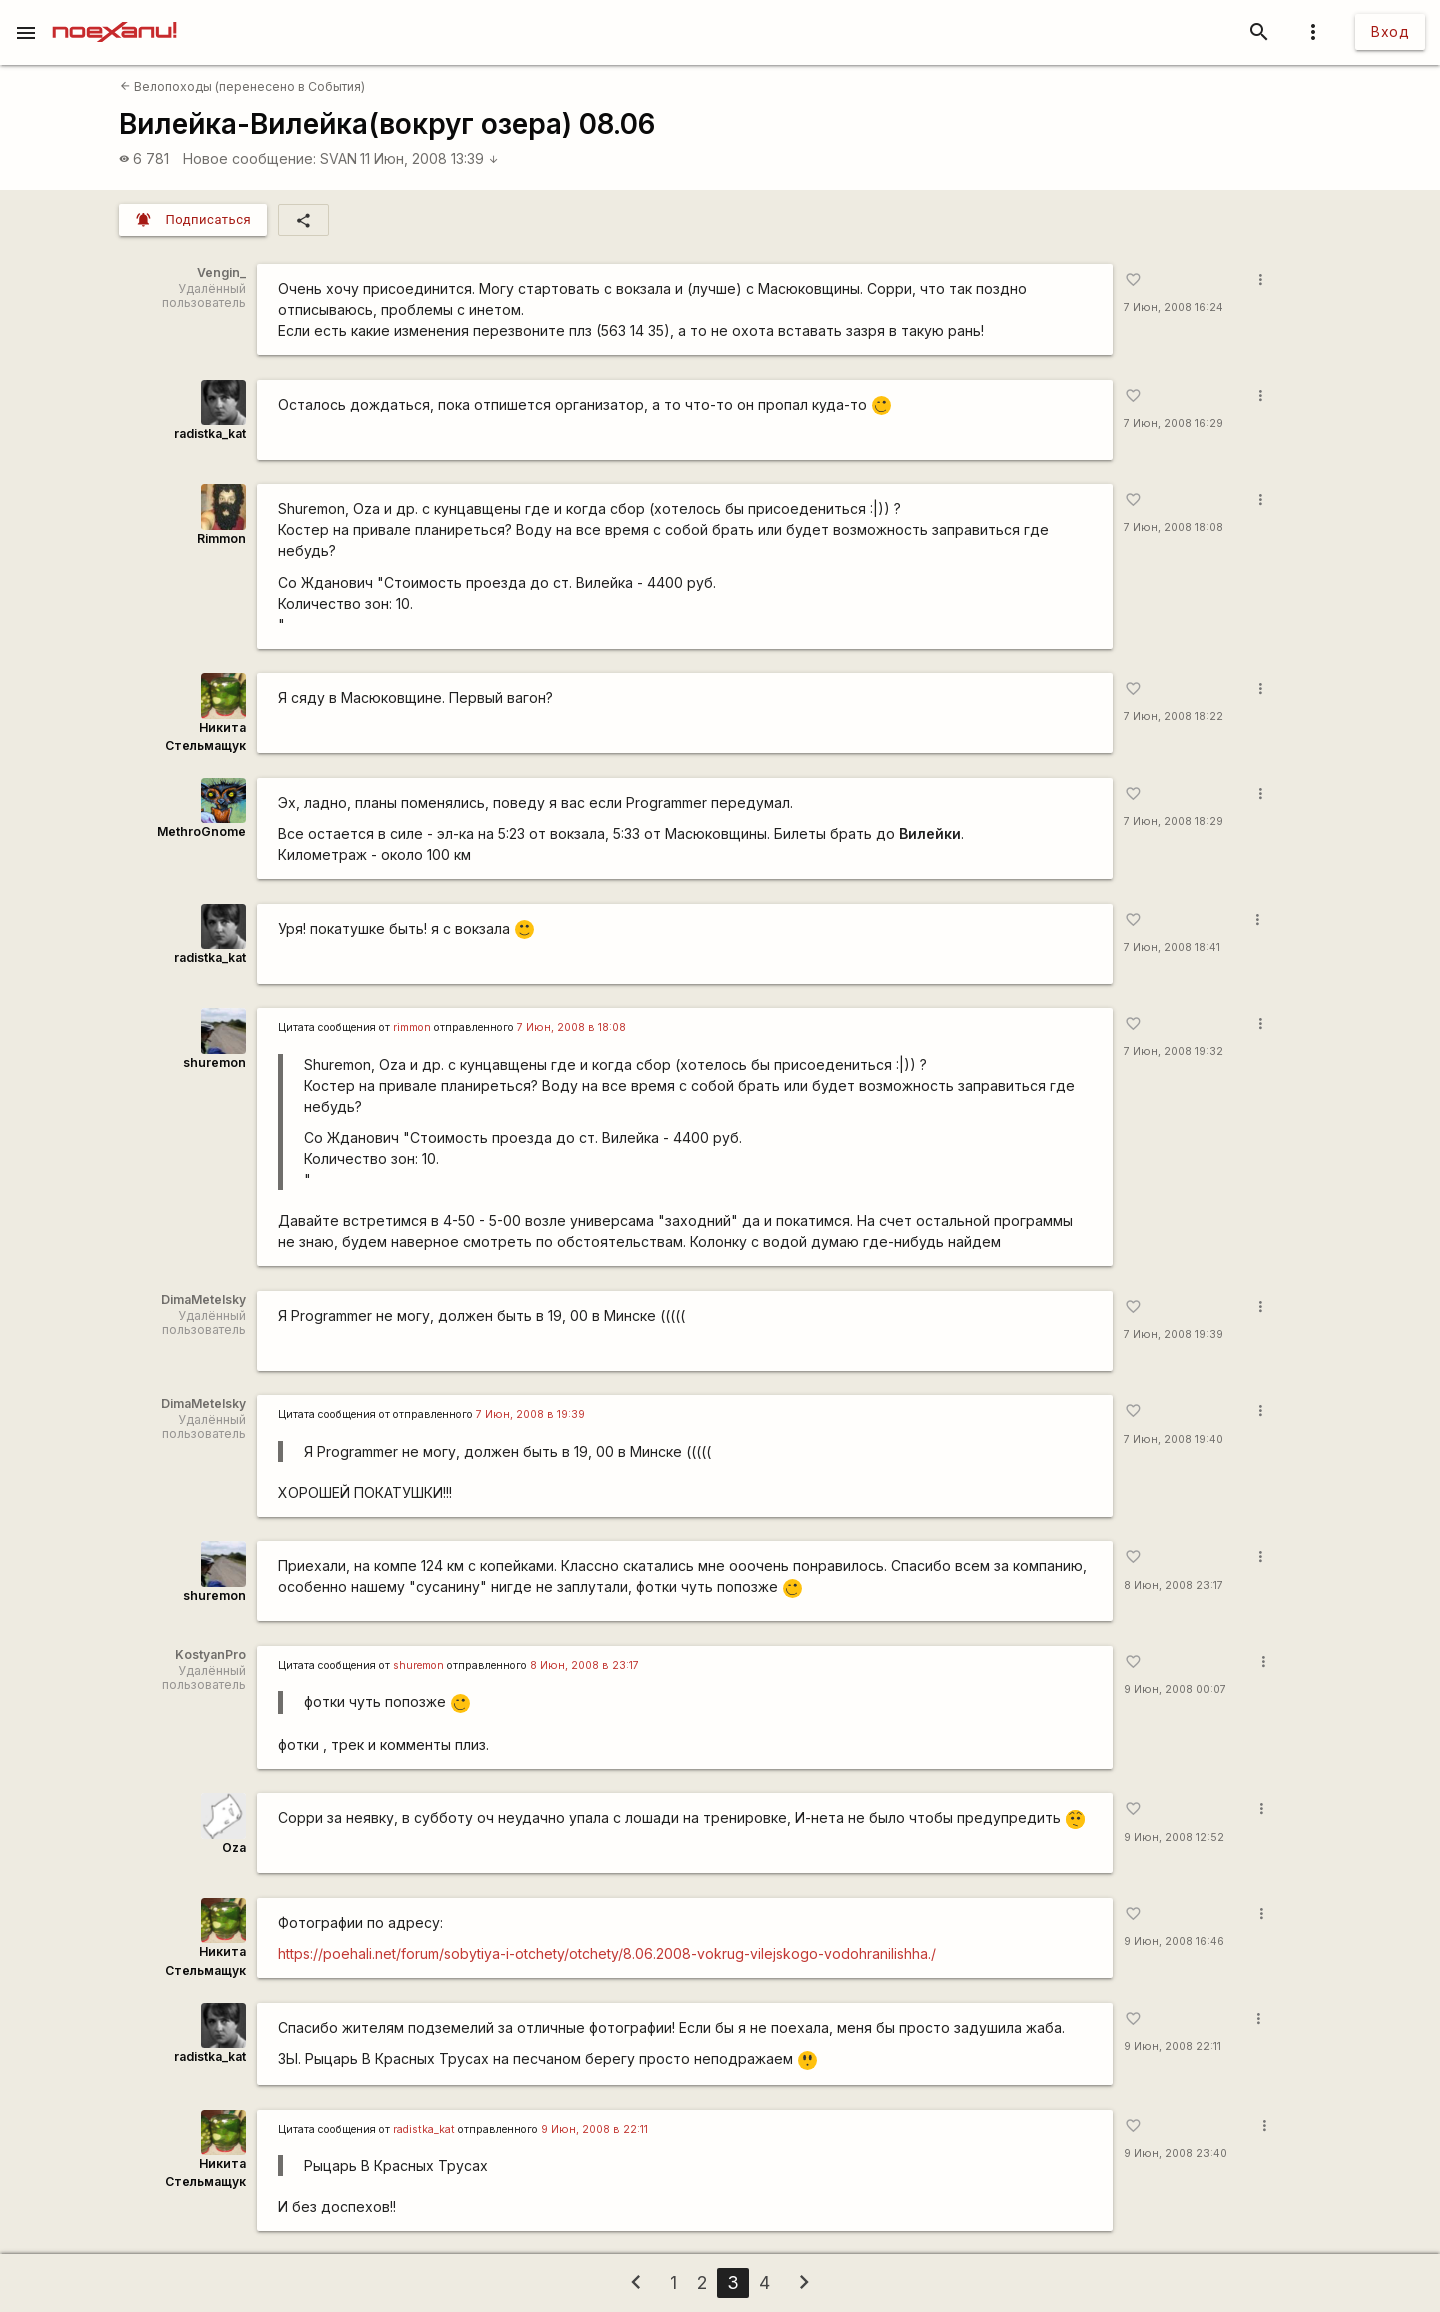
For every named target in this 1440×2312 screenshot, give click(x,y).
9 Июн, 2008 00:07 (1175, 1689)
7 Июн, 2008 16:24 (1173, 307)
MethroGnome (201, 831)
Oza (234, 1847)
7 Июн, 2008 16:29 (1173, 423)
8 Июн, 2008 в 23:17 (584, 1665)
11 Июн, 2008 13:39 (429, 158)
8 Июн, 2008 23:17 (1173, 1585)
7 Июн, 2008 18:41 (1172, 947)
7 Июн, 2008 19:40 (1173, 1439)
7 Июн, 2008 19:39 (1173, 1334)
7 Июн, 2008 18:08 (1173, 527)
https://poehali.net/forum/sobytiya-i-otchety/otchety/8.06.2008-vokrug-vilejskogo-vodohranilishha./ (607, 1953)
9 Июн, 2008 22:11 (1172, 2046)
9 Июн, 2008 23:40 (1175, 2153)
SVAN (338, 158)
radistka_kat (210, 433)
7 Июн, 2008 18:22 (1173, 716)
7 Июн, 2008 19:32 (1173, 1051)
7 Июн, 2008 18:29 (1173, 821)
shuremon (214, 1062)
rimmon (412, 1027)
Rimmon (221, 538)
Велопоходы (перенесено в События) (242, 86)
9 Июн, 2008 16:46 (1174, 1941)
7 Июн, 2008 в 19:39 (530, 1414)
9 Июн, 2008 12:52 (1174, 1837)
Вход (1390, 31)
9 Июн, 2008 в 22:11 (594, 2129)
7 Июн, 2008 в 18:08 (571, 1027)
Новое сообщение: (249, 158)
